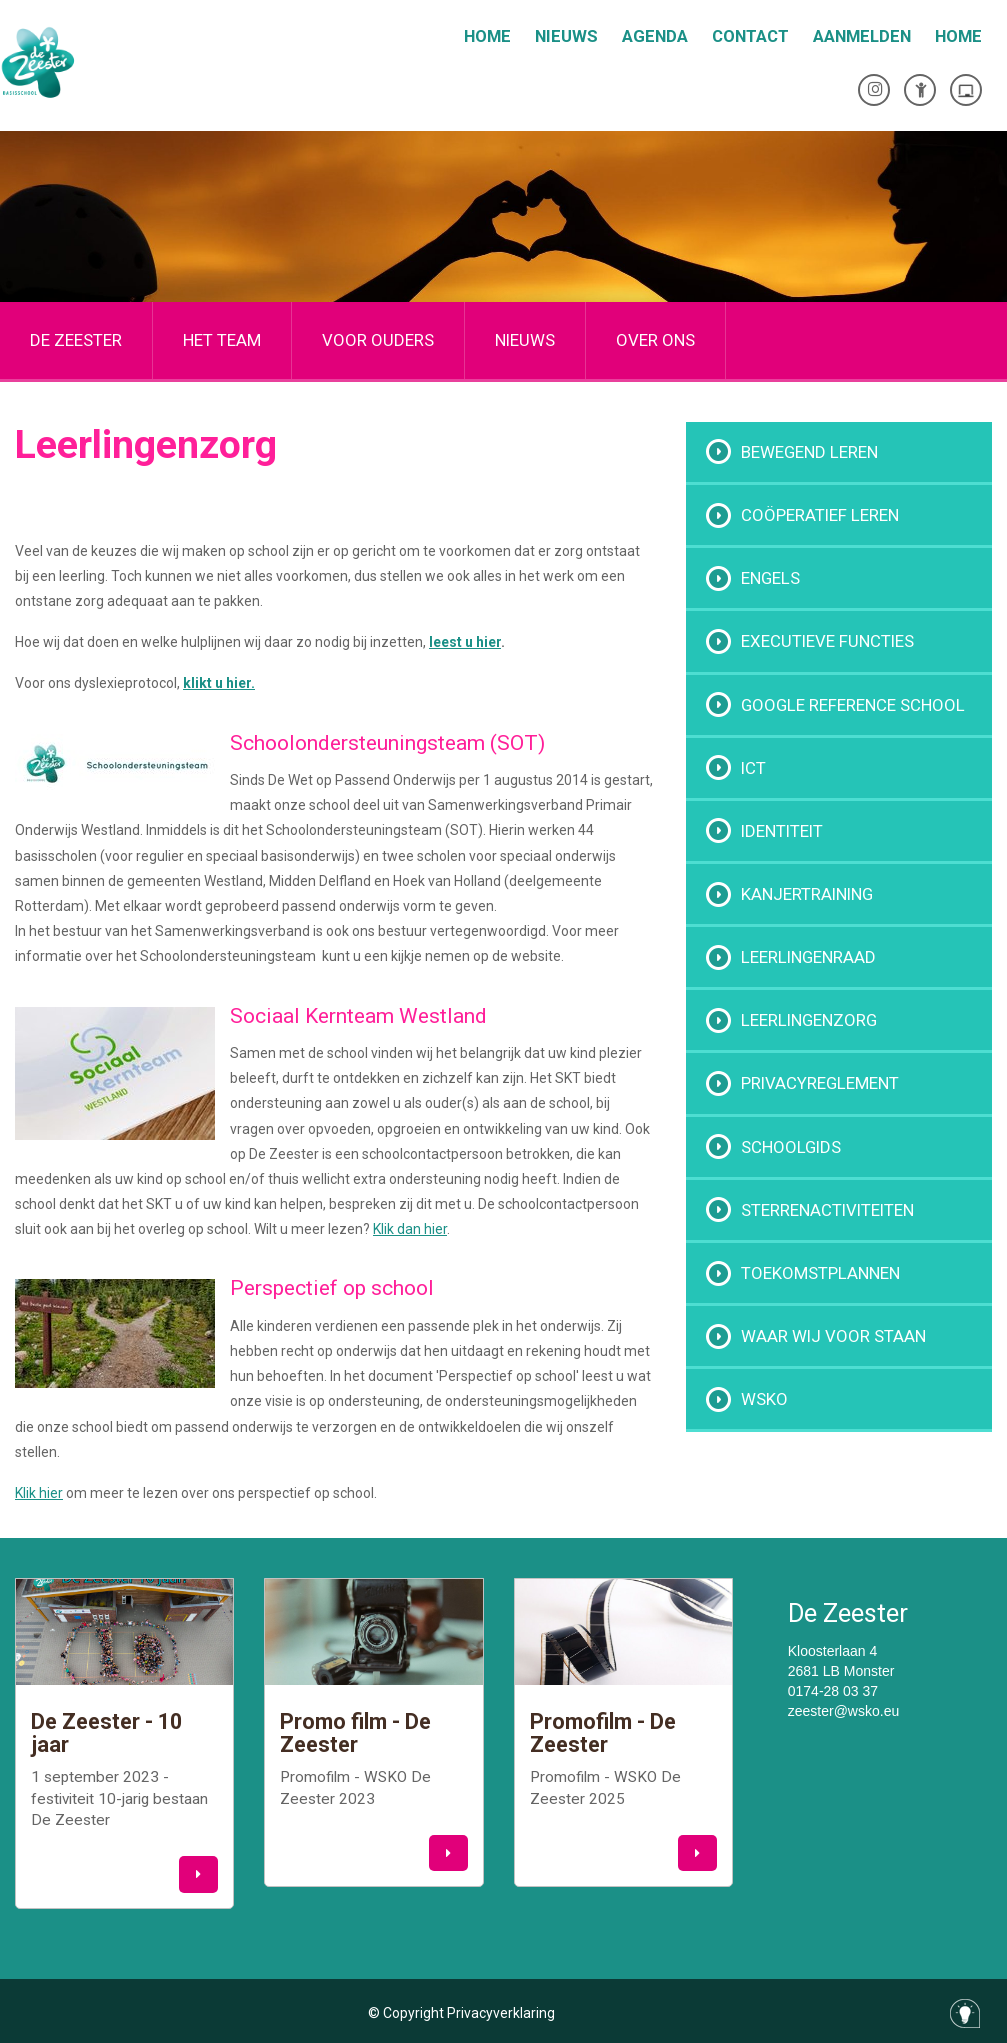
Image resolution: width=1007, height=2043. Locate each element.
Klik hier (39, 1493)
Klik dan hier (410, 1229)
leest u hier (465, 642)
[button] (198, 1874)
